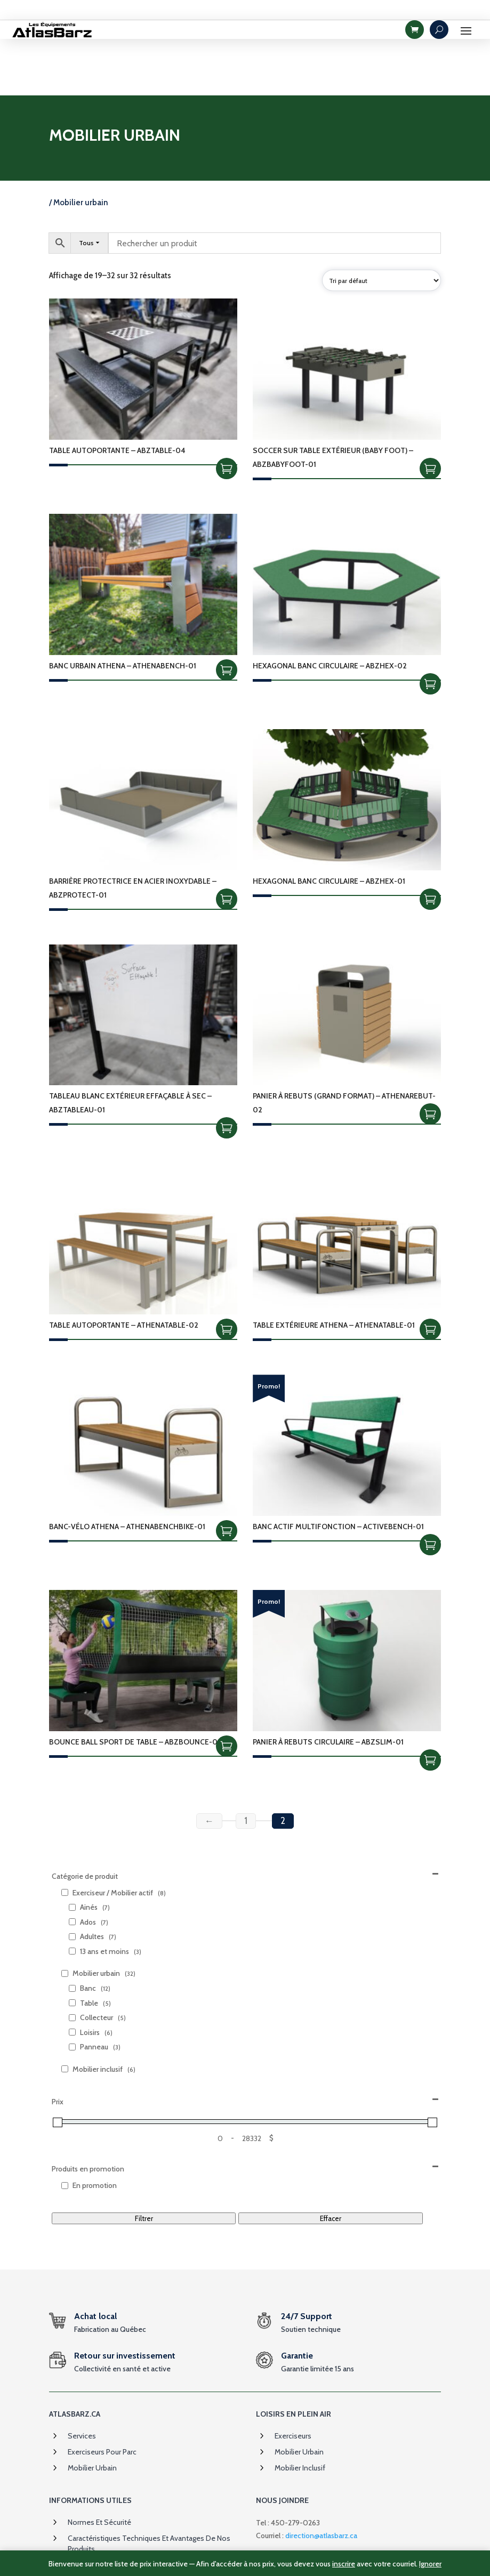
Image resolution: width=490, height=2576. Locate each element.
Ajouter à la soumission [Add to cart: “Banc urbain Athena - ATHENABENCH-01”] (226, 613)
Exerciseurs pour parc (102, 2396)
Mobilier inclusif (300, 2412)
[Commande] (381, 224)
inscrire (343, 2564)
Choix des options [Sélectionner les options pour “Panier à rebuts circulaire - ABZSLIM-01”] (430, 1703)
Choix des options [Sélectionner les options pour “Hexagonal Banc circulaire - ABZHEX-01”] (430, 842)
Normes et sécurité (99, 2466)
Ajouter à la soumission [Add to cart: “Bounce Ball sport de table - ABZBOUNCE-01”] (226, 1689)
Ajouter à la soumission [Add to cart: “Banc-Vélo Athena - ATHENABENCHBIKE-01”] (226, 1474)
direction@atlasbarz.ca (321, 2479)
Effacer (330, 2162)
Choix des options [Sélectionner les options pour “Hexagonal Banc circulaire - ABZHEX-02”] (430, 627)
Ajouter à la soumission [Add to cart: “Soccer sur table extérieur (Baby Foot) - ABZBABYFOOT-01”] (430, 412)
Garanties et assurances (107, 2509)
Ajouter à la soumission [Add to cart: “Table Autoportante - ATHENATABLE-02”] (226, 1273)
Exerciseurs (293, 2380)
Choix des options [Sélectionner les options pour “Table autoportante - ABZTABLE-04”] (226, 412)
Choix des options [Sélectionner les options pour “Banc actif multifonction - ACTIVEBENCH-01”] (430, 1488)
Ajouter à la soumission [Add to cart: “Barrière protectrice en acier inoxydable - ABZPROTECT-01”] (226, 842)
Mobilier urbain (92, 2412)
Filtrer (144, 2162)
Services (82, 2380)
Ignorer (430, 2564)
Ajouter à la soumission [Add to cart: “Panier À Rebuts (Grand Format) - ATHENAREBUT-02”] (430, 1058)
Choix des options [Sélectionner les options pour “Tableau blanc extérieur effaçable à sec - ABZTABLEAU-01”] (226, 1072)
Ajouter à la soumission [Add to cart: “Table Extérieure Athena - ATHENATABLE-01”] (430, 1273)
